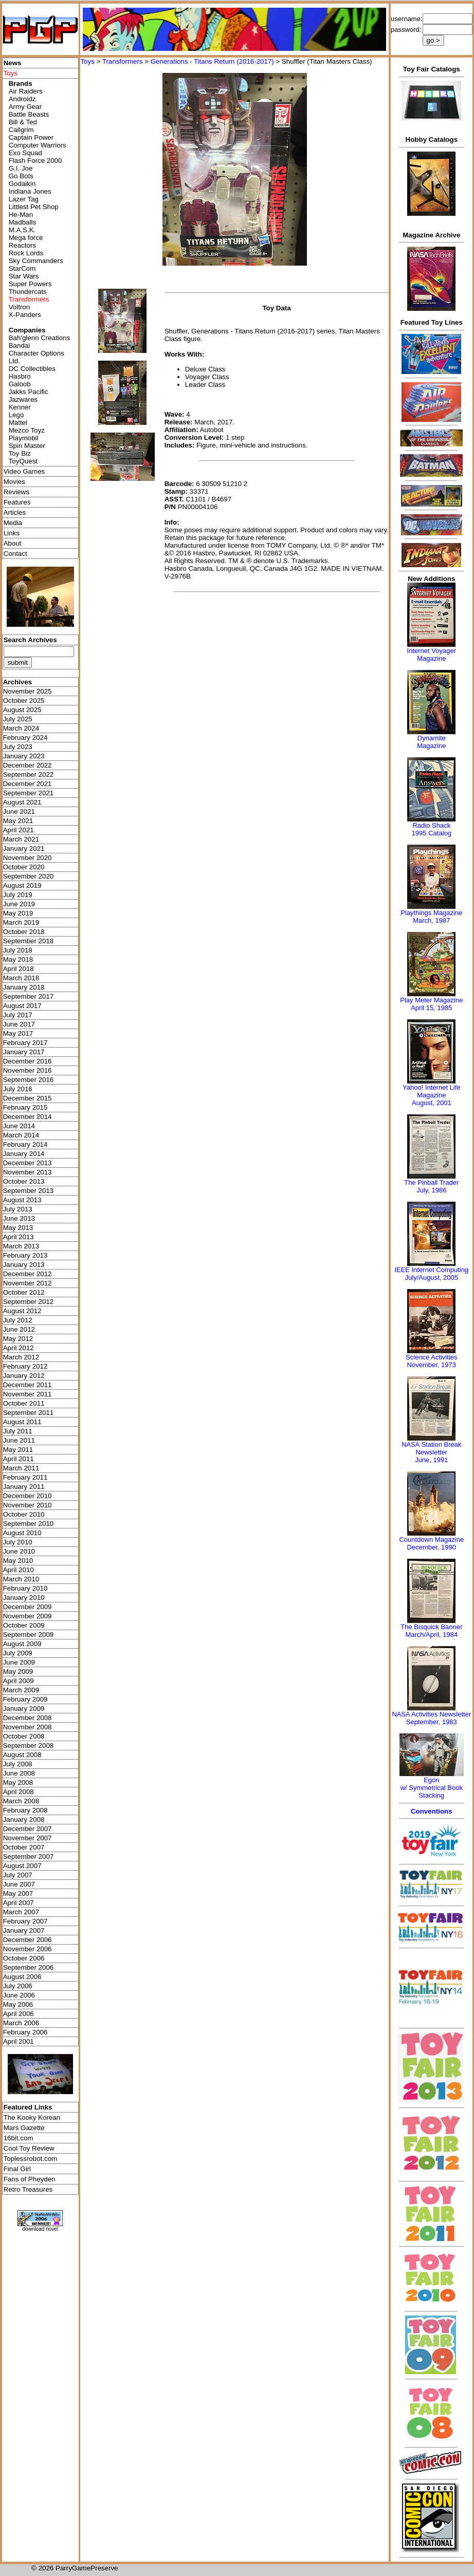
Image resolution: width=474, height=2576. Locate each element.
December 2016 (27, 1061)
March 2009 (21, 1690)
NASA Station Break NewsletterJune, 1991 (431, 1452)
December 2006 (27, 1940)
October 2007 (24, 1847)
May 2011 (18, 1449)
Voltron (19, 307)
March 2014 (21, 1135)
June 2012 (19, 1329)
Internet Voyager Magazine (431, 654)
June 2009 (19, 1662)
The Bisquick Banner (431, 1627)
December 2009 (27, 1607)
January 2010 (24, 1597)
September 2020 (28, 876)
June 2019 (19, 904)
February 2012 (25, 1366)
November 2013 (27, 1172)
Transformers (122, 61)
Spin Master (27, 446)
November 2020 (27, 858)
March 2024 (21, 728)
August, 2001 (431, 1103)
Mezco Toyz (27, 430)
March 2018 (21, 978)
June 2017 (19, 1024)
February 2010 (25, 1588)
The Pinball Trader (431, 1182)
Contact (15, 553)
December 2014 (27, 1117)
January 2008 (24, 1819)
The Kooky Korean (32, 2117)
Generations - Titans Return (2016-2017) (212, 61)
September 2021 (28, 793)
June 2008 (19, 1773)
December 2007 (27, 1829)
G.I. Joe (21, 168)
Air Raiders (26, 91)
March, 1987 (431, 920)
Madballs (22, 222)
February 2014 (25, 1144)
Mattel (18, 422)
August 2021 (22, 802)
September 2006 (28, 1967)
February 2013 (25, 1255)
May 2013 (18, 1227)
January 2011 (24, 1486)
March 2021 (21, 839)
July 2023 (17, 747)
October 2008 (24, 1736)
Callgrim (21, 130)
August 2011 (22, 1422)
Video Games (24, 471)
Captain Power (31, 137)
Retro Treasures (28, 2189)
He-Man (21, 214)
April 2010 (18, 1570)
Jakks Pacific (28, 392)
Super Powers (30, 284)
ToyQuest (23, 461)
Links (12, 533)
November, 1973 (431, 1365)
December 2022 (27, 765)
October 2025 (24, 700)
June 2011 (19, 1440)
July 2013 (17, 1209)
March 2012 (21, 1357)
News (13, 63)
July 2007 (17, 1875)
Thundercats (28, 291)
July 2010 (17, 1542)
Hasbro (20, 376)
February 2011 (25, 1477)
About (13, 543)
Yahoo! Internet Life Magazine (432, 1091)
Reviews (16, 492)
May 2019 (18, 913)
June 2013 (19, 1218)
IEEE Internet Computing (431, 1270)
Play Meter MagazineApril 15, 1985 (431, 1004)
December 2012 (27, 1274)
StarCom (22, 268)
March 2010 (21, 1579)
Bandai (19, 345)
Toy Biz (20, 453)
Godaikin (22, 184)
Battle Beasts (29, 114)
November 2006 (27, 1949)
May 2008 (18, 1782)
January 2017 (24, 1052)
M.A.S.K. (22, 230)
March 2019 (21, 922)
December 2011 (27, 1385)
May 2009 (18, 1671)
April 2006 (18, 2014)
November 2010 (27, 1505)
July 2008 (17, 1764)
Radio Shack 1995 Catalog (431, 829)
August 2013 (22, 1200)
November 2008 (27, 1727)
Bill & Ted (23, 122)
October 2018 (24, 932)
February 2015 (25, 1107)
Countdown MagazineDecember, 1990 (431, 1543)
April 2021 (18, 830)
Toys (87, 61)
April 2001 (18, 2041)
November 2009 (27, 1616)
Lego (16, 415)
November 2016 (27, 1070)
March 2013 (21, 1246)
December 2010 (27, 1496)
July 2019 (17, 895)
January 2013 (24, 1264)
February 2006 (25, 2032)
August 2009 (22, 1644)
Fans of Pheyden (30, 2179)
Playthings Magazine (431, 913)
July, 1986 (431, 1190)
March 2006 (21, 2023)
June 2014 (19, 1126)
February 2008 (25, 1810)
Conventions (431, 1811)
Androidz (22, 99)
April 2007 (18, 1903)
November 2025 (27, 691)
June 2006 (19, 1995)
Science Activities (431, 1357)
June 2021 (19, 811)
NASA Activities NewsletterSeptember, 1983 (431, 1718)
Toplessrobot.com (30, 2158)
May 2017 (18, 1033)
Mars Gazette (24, 2128)
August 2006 (22, 1977)
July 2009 (17, 1653)
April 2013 (18, 1237)
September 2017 (28, 996)
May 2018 (18, 959)
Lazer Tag (24, 199)
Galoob (20, 384)
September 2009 (28, 1634)
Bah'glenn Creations (39, 338)
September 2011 (28, 1412)
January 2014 (24, 1154)
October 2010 (24, 1514)
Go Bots (21, 176)
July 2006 (17, 1986)
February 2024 (25, 737)
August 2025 (22, 710)
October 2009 (24, 1625)
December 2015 (27, 1098)
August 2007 (22, 1866)
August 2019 (22, 885)
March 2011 (21, 1468)
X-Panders (25, 315)
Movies (14, 482)
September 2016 (28, 1080)
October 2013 (24, 1181)
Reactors (22, 245)
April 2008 (18, 1792)
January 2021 (24, 848)
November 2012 (27, 1283)
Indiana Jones (30, 191)
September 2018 (28, 941)
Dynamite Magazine (431, 742)
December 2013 (27, 1163)
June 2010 (19, 1551)
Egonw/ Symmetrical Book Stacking (431, 1787)
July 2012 (17, 1320)
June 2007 (19, 1884)
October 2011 (24, 1403)
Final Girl (17, 2169)
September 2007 (28, 1856)
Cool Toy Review (29, 2148)
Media (13, 523)
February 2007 (25, 1921)
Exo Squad (25, 153)
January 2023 (24, 756)
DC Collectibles (32, 368)
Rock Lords (26, 253)
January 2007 (24, 1930)
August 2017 (22, 1006)
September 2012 (28, 1301)
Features (17, 502)
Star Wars (24, 276)
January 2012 (24, 1375)
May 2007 (18, 1893)
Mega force (26, 237)
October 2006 (24, 1958)
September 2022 (28, 774)
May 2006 (18, 2004)
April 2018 (18, 969)
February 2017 (25, 1043)
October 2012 (24, 1292)
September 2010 (28, 1523)
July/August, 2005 (431, 1277)
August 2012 (22, 1311)
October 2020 (24, 867)
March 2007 (21, 1912)
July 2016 (17, 1089)
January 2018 (24, 987)
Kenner (20, 407)
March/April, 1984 (431, 1634)
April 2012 (18, 1348)
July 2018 (17, 950)
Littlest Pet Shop (34, 207)
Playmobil (24, 438)
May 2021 (18, 821)
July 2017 (17, 1015)
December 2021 (27, 784)
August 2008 (22, 1755)
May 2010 (18, 1560)
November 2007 (27, 1838)
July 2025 (17, 719)
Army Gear (25, 106)
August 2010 (22, 1533)
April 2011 (18, 1459)
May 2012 (18, 1338)
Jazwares (23, 399)
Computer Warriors (37, 145)
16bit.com (18, 2138)
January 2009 (24, 1708)
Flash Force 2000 (35, 160)
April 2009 (18, 1681)
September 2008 (28, 1745)
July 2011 (17, 1431)
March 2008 (21, 1801)
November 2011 (27, 1394)
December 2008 (27, 1718)
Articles (15, 512)
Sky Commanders (36, 261)
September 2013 (28, 1190)
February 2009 (25, 1699)
